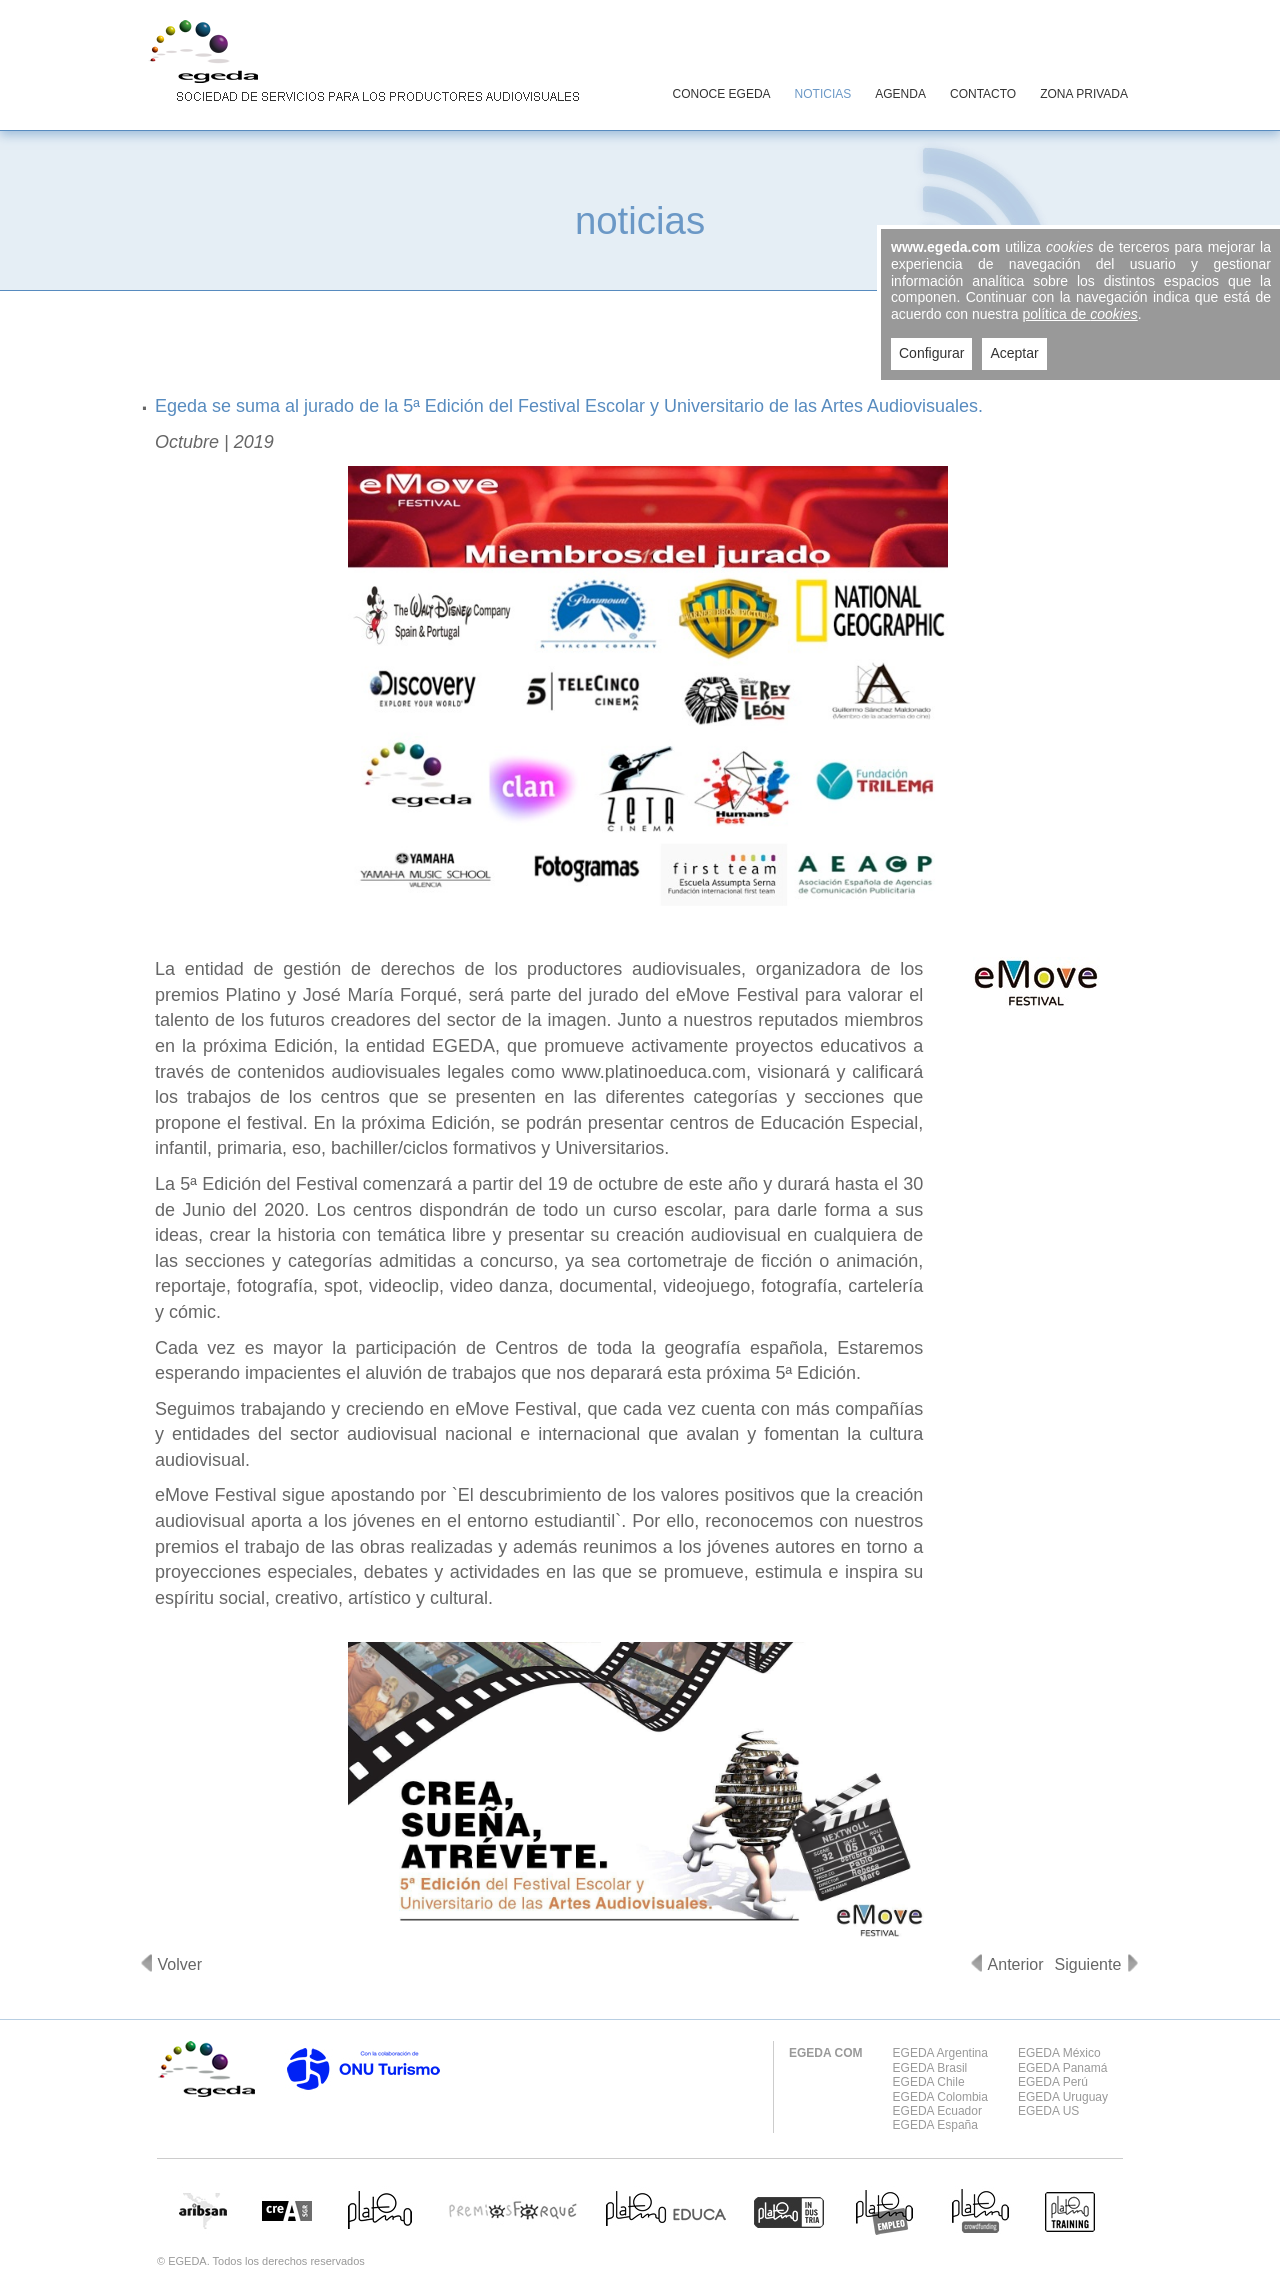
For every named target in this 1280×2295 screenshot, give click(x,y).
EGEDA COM (826, 2053)
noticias (640, 220)
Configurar (931, 353)
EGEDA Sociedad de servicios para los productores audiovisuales (360, 64)
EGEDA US (1048, 2111)
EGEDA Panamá (1062, 2068)
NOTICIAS (823, 94)
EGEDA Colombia (940, 2097)
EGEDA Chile (929, 2082)
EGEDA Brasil (930, 2068)
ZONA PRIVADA (1084, 94)
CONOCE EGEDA (722, 94)
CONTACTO (983, 94)
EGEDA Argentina (940, 2053)
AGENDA (900, 94)
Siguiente (1088, 1964)
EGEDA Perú (1053, 2082)
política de (1080, 314)
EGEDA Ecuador (937, 2111)
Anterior (1016, 1964)
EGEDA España (935, 2125)
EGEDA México (1059, 2053)
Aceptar (1014, 353)
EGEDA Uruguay (1063, 2097)
